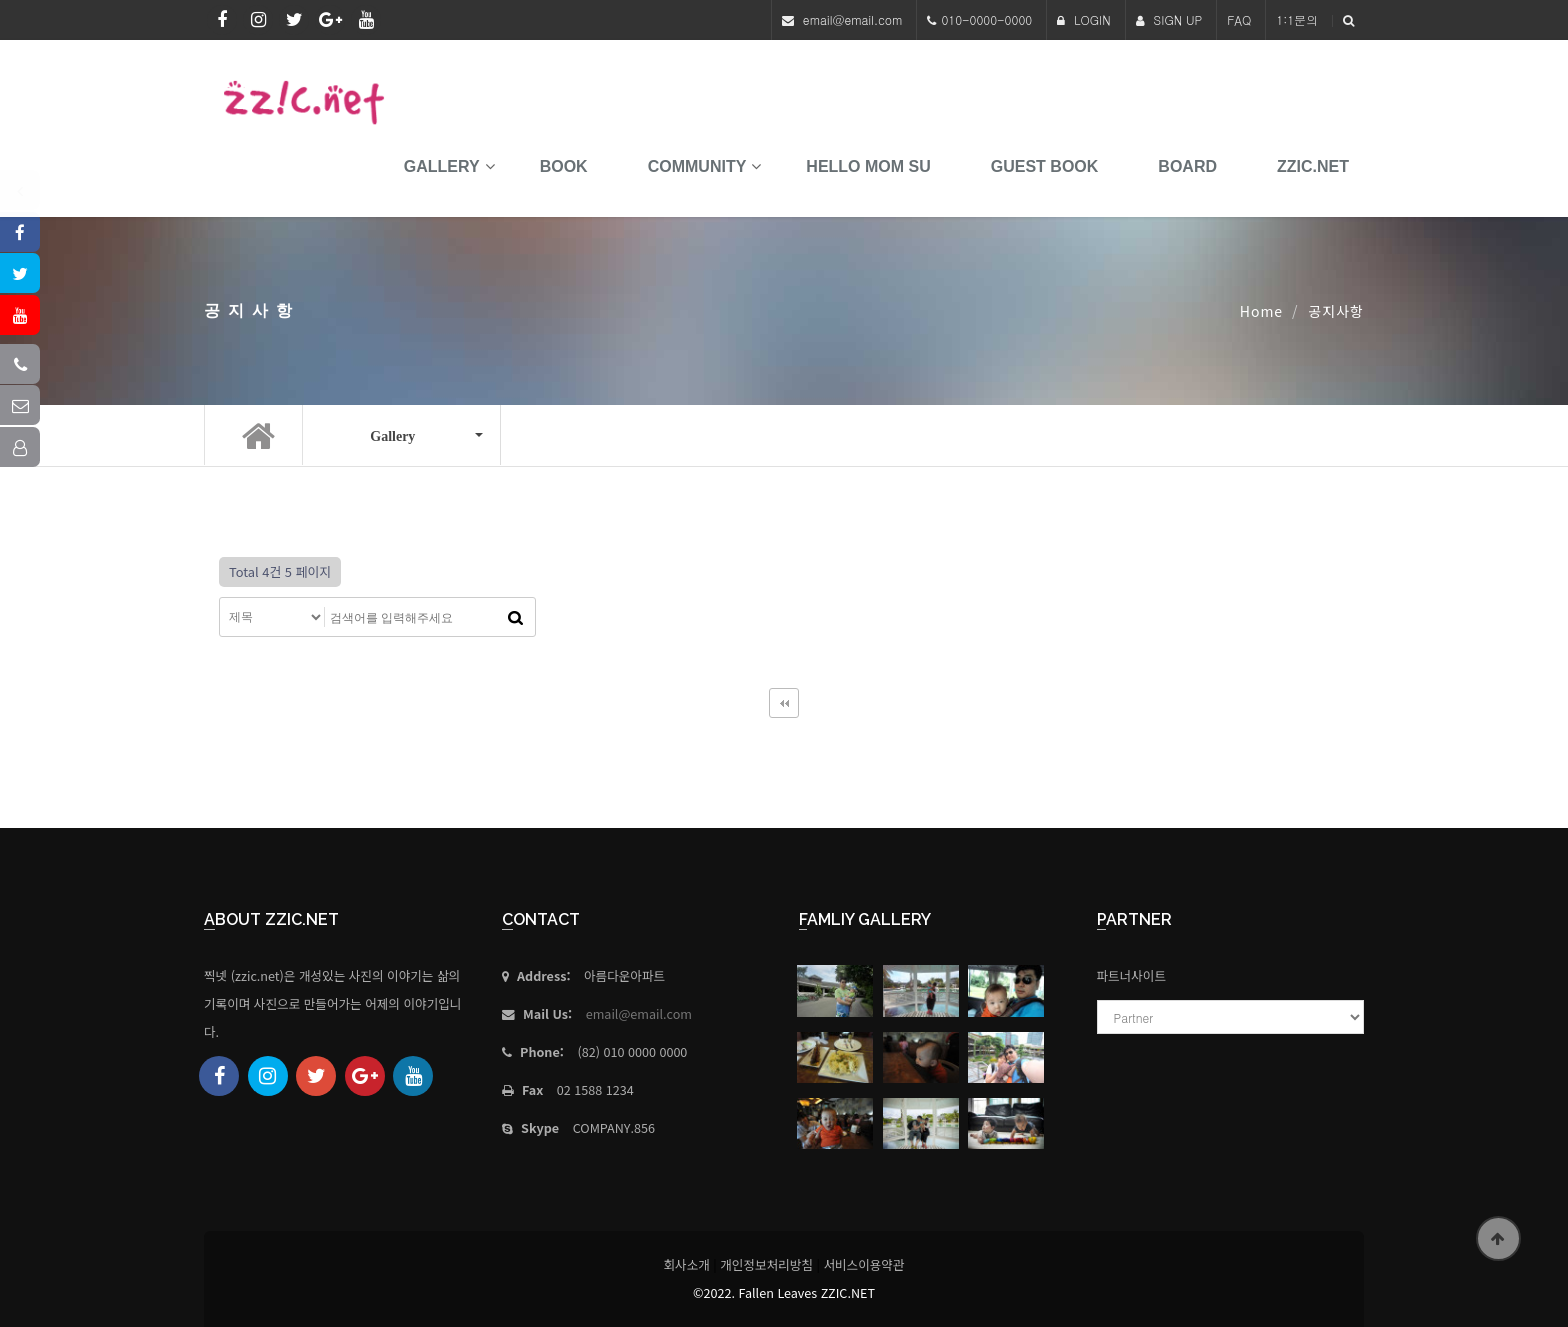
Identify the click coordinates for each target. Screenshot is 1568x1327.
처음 (784, 703)
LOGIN (1084, 19)
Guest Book (1045, 166)
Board (1187, 166)
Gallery (442, 166)
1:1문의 (1297, 19)
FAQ (1239, 19)
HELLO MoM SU (868, 166)
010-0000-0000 (986, 19)
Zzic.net (1313, 166)
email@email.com (853, 19)
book (564, 166)
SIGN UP (1169, 19)
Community (697, 166)
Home (1261, 311)
